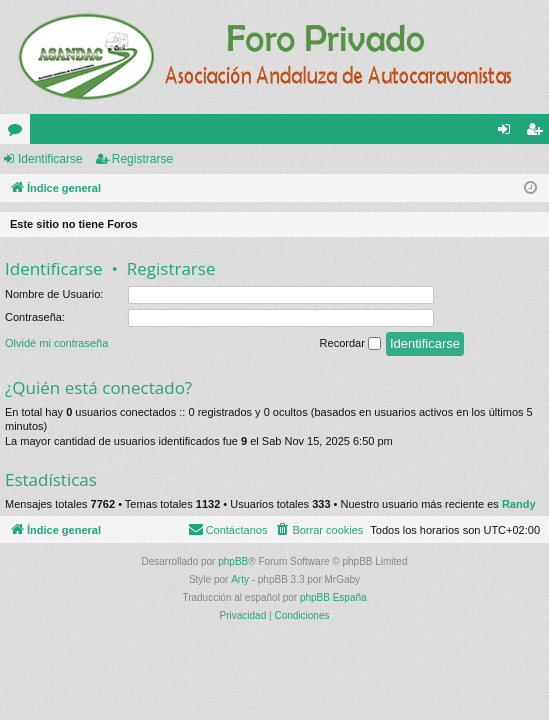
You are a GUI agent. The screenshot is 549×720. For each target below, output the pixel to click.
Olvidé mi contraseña (56, 343)
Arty (240, 579)
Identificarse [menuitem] (508, 133)
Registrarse (142, 159)
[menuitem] (318, 530)
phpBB (233, 561)
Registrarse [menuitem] (538, 133)
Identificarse (50, 159)
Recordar (350, 344)
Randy (519, 504)
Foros (19, 133)
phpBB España (333, 597)
